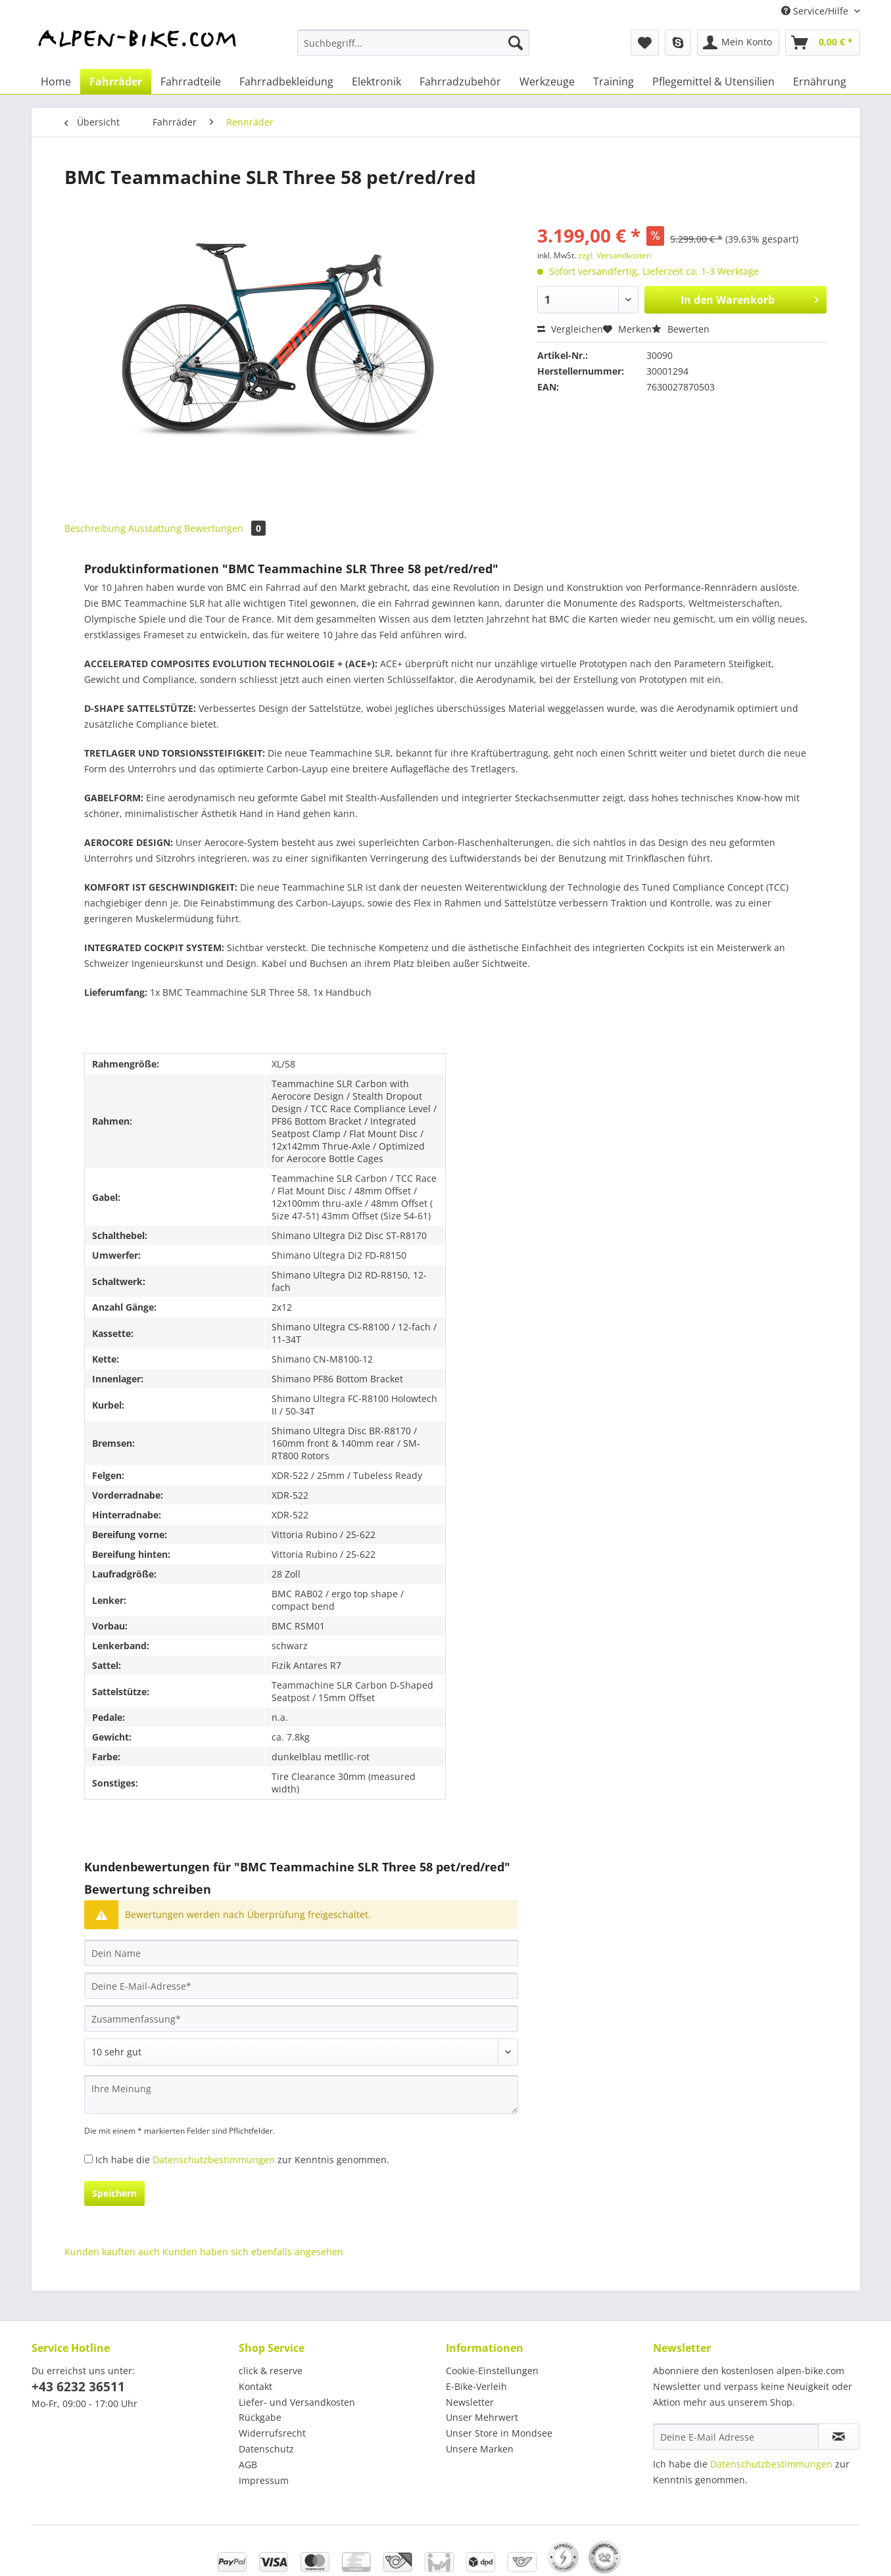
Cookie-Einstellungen (492, 2370)
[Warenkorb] (822, 43)
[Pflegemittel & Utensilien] (713, 81)
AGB (248, 2464)
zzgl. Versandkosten (614, 255)
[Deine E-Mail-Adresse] (301, 1986)
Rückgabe (260, 2417)
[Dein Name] (301, 1953)
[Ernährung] (819, 81)
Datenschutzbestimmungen (214, 2159)
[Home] (56, 81)
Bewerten (681, 329)
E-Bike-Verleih (476, 2386)
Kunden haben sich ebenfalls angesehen (252, 2251)
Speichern (114, 2193)
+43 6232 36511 (78, 2386)
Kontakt (255, 2386)
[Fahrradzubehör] (460, 81)
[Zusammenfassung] (301, 2018)
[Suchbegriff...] (413, 43)
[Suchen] (515, 43)
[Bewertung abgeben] (301, 2052)
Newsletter (470, 2402)
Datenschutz (266, 2449)
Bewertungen (225, 528)
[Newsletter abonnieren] (838, 2437)
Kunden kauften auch (112, 2251)
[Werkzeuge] (547, 81)
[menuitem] (413, 49)
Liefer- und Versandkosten (297, 2402)
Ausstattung (154, 528)
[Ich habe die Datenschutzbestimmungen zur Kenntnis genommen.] (88, 2159)
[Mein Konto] (738, 43)
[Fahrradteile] (190, 81)
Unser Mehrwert (482, 2417)
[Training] (613, 81)
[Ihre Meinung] (301, 2094)
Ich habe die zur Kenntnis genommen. (242, 2159)
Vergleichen (570, 329)
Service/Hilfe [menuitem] (816, 11)
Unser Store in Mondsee (499, 2433)
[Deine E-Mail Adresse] (736, 2437)
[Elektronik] (376, 81)
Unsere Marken (480, 2449)
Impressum (264, 2480)
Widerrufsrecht (272, 2433)
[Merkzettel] (645, 43)
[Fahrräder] (115, 81)
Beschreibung (95, 528)
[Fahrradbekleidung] (286, 81)
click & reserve (270, 2370)
